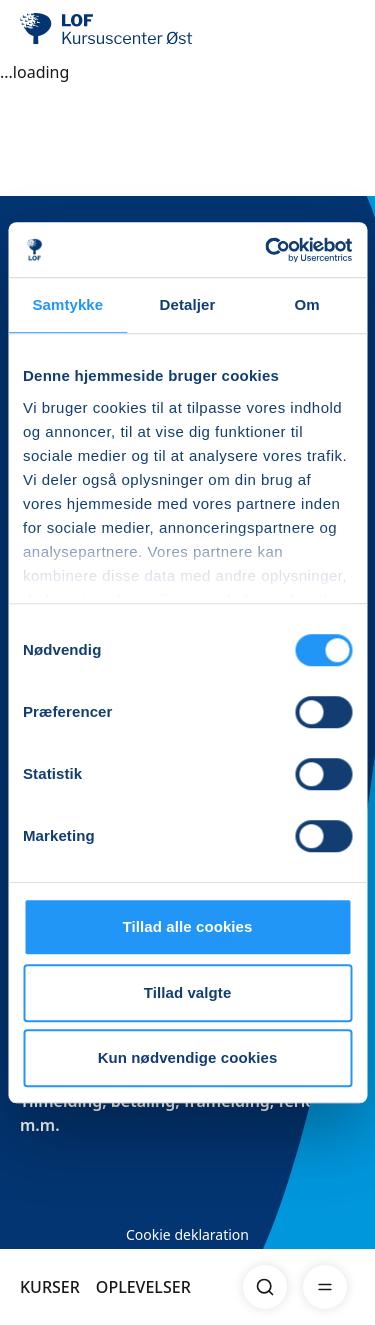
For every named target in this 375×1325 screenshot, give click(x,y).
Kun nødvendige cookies (188, 1057)
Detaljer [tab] (188, 304)
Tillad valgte (188, 992)
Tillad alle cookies (187, 926)
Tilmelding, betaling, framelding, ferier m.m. (171, 1113)
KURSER (50, 1287)
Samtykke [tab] (67, 304)
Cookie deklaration (187, 1234)
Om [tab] (307, 304)
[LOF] (121, 30)
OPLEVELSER (143, 1287)
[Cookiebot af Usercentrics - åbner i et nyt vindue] (267, 250)
